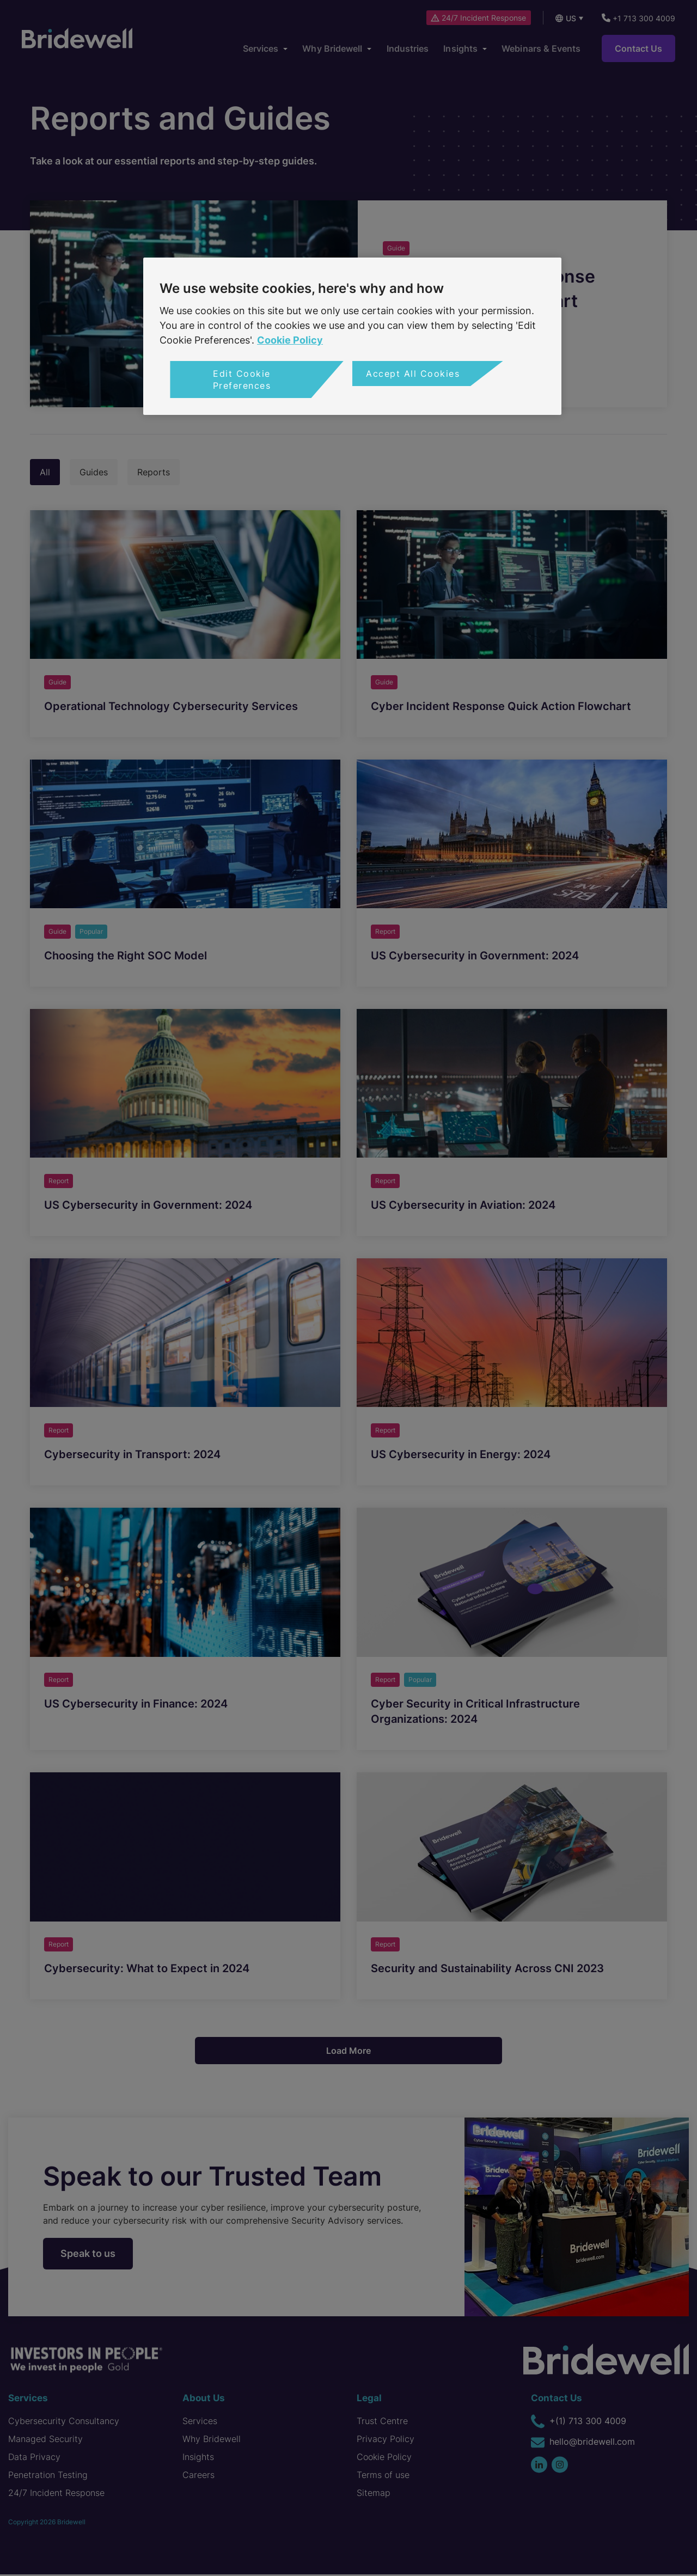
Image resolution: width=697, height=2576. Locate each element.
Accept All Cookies (413, 373)
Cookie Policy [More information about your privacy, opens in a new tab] (290, 340)
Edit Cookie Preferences (242, 379)
